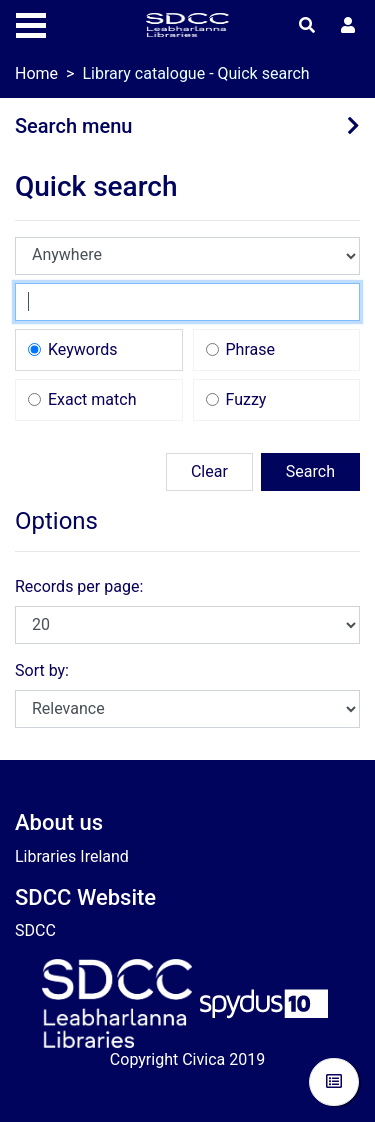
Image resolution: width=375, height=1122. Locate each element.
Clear (209, 471)
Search (310, 471)
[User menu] (348, 26)
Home (36, 73)
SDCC (35, 930)
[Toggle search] (307, 26)
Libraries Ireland (72, 856)
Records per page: (79, 586)
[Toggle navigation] (31, 23)
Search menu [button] (73, 126)
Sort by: (42, 670)
